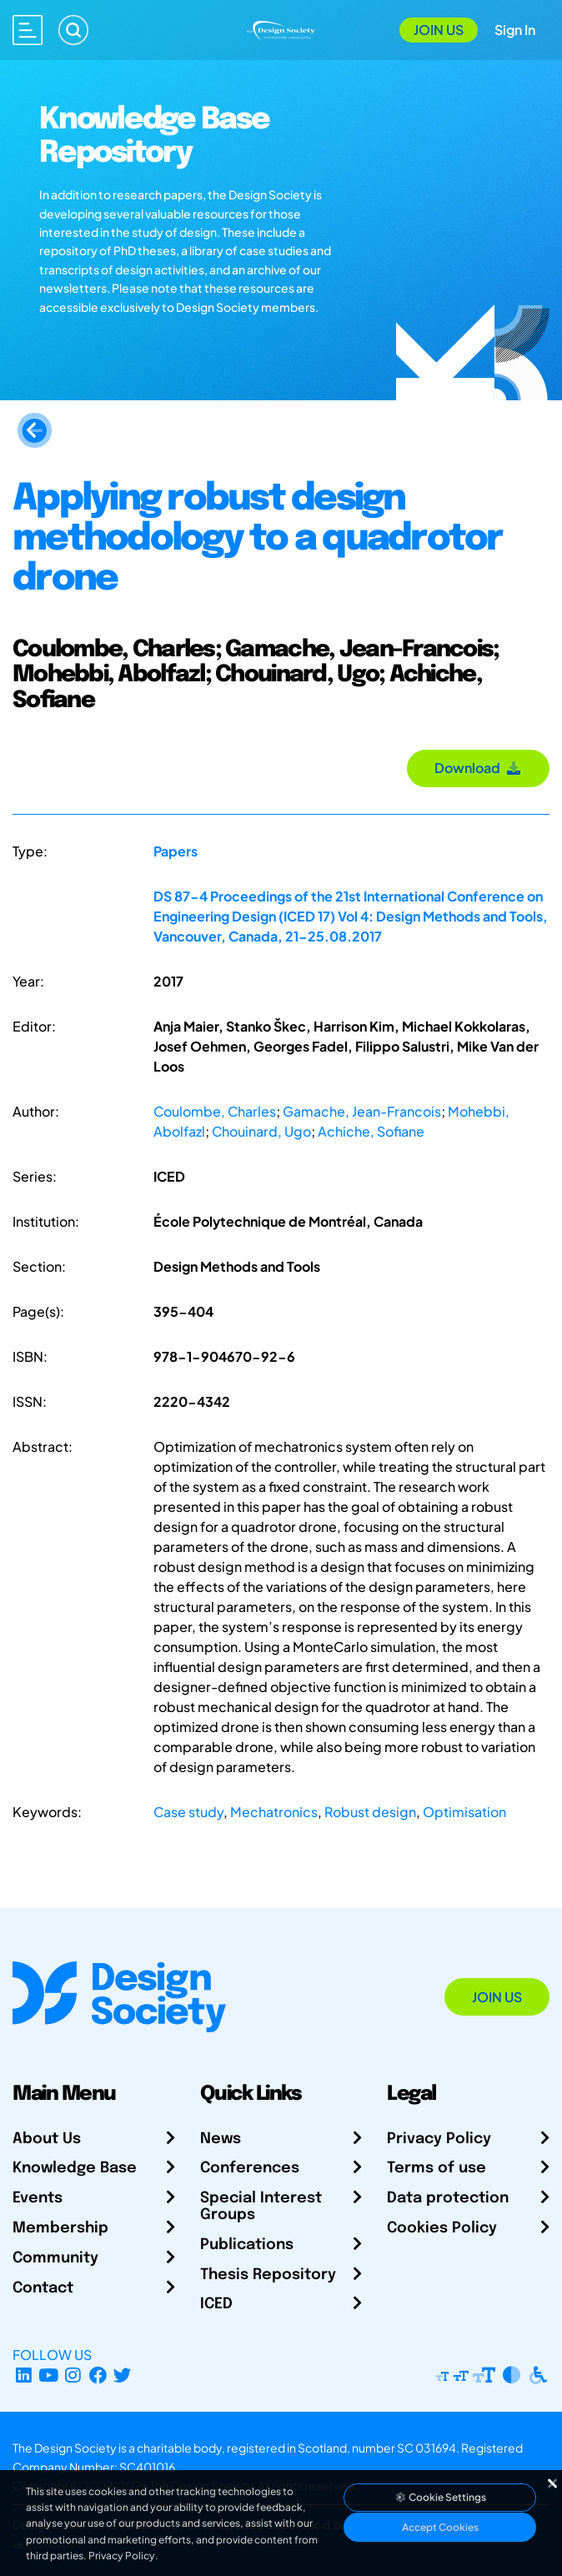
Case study (188, 1811)
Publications (247, 2244)
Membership (60, 2228)
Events (38, 2198)
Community (55, 2258)
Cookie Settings (440, 2497)
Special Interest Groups (261, 2206)
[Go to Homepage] (281, 29)
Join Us (439, 29)
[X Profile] (123, 2374)
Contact (43, 2288)
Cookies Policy (442, 2228)
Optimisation (464, 1811)
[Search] (73, 30)
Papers (175, 851)
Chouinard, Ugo (261, 1131)
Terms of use (436, 2168)
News (220, 2139)
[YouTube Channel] (49, 2374)
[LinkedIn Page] (24, 2374)
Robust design (370, 1811)
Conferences (249, 2168)
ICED (216, 2304)
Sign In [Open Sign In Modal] (514, 29)
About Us (47, 2139)
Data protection (448, 2198)
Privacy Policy (439, 2139)
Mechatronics (274, 1811)
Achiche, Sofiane (371, 1131)
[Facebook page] (98, 2374)
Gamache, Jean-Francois (362, 1111)
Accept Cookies (440, 2527)
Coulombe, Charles (214, 1111)
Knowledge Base (75, 2168)
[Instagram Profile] (73, 2374)
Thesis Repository (268, 2274)
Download (478, 767)
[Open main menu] (28, 30)
